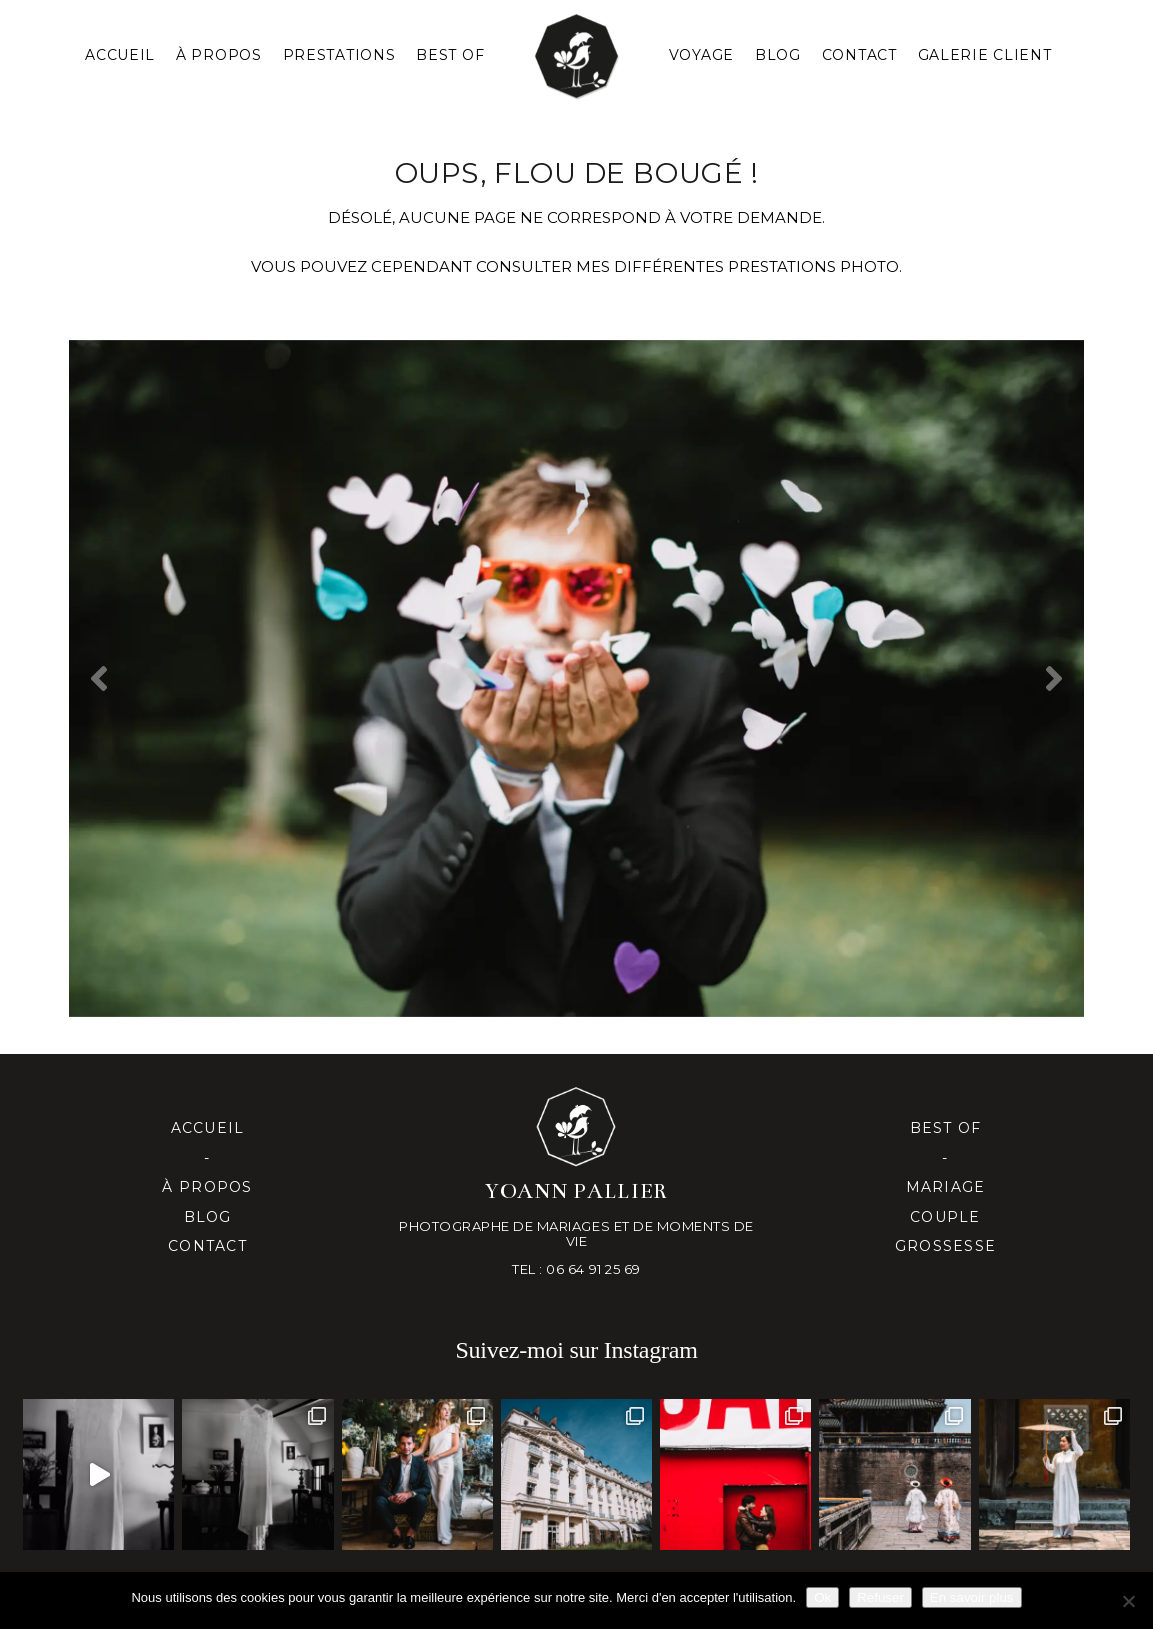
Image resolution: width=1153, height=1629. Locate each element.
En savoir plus (972, 1597)
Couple (945, 1217)
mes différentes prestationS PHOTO (737, 266)
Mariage (946, 1187)
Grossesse (945, 1246)
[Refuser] (1128, 1601)
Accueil (120, 55)
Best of (946, 1128)
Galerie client (985, 55)
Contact (859, 55)
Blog (778, 55)
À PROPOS (219, 55)
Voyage (701, 55)
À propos (207, 1187)
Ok (822, 1597)
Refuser (880, 1597)
